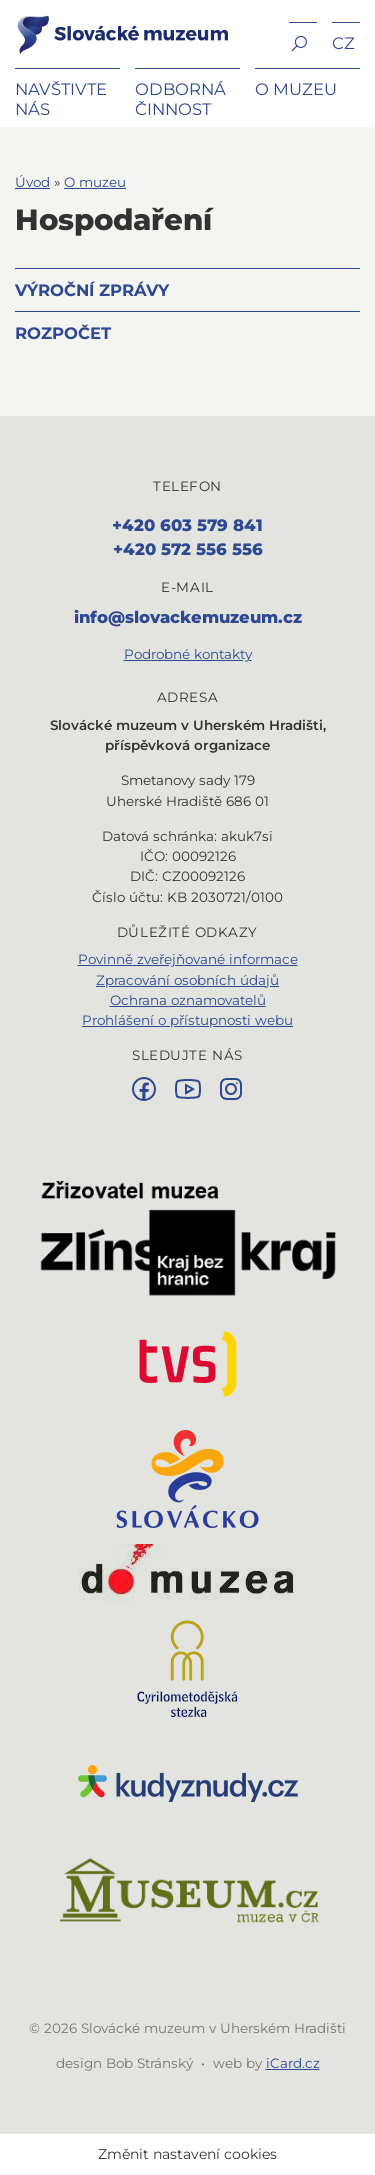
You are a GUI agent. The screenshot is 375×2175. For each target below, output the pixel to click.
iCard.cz (293, 2063)
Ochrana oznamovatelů (188, 1000)
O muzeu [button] (296, 89)
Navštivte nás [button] (61, 99)
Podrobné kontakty (188, 654)
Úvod (32, 182)
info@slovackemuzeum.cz (188, 617)
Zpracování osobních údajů (187, 980)
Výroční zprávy (92, 290)
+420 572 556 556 (188, 549)
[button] (303, 41)
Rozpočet (63, 333)
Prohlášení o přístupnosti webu (187, 1020)
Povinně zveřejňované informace (188, 959)
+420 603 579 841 (187, 525)
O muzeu (95, 182)
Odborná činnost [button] (180, 99)
